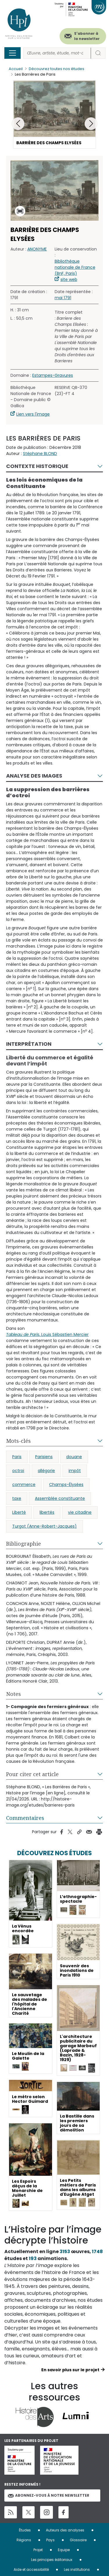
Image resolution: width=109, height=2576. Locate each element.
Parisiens (44, 1457)
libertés (47, 1512)
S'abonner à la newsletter (87, 36)
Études (25, 2530)
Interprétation (28, 1043)
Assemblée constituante (60, 1498)
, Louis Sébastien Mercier (47, 1334)
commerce (23, 1484)
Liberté (19, 1512)
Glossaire (78, 2539)
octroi (18, 1470)
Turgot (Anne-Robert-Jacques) (44, 1526)
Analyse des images (34, 775)
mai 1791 (63, 298)
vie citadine (80, 1512)
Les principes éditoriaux (51, 2559)
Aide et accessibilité (31, 2569)
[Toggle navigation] (12, 53)
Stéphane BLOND (40, 453)
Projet (38, 2549)
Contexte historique (37, 466)
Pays (50, 2539)
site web (68, 279)
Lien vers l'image (33, 414)
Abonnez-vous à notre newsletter (48, 2495)
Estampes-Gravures (52, 375)
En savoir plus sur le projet (70, 2370)
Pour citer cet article (32, 1774)
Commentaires (25, 1817)
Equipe (64, 2549)
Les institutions (77, 2569)
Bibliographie (23, 1543)
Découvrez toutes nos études (56, 69)
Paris (17, 1457)
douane (74, 1457)
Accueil (16, 69)
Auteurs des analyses (65, 2530)
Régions (24, 2539)
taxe (16, 1498)
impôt (75, 1470)
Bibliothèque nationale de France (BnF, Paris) (75, 267)
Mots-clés (18, 1440)
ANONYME (37, 249)
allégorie (46, 1470)
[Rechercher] (57, 53)
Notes (13, 1693)
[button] (91, 123)
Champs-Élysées (66, 1484)
